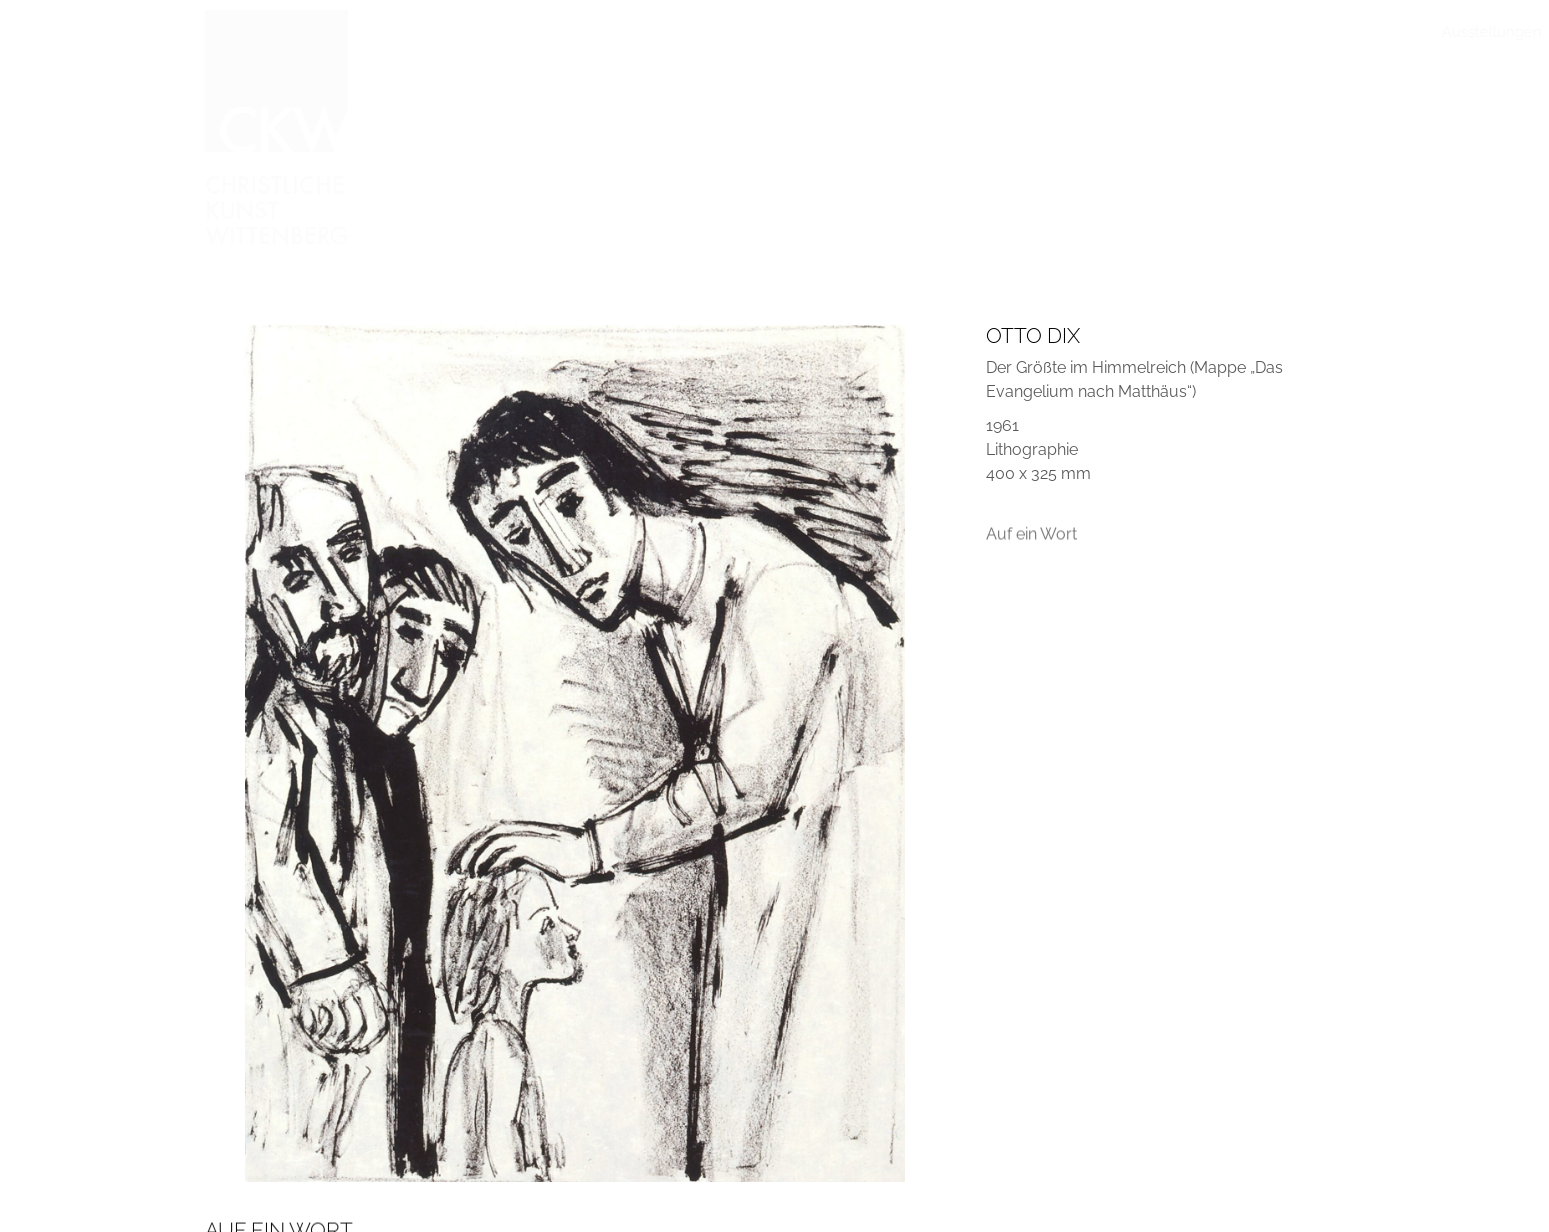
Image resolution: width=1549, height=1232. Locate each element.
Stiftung (1135, 32)
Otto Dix (1033, 335)
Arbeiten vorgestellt (773, 32)
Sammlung (650, 32)
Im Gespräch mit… (919, 32)
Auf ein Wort (1031, 541)
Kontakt (1320, 32)
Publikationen (1044, 32)
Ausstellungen (545, 32)
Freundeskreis (1227, 32)
